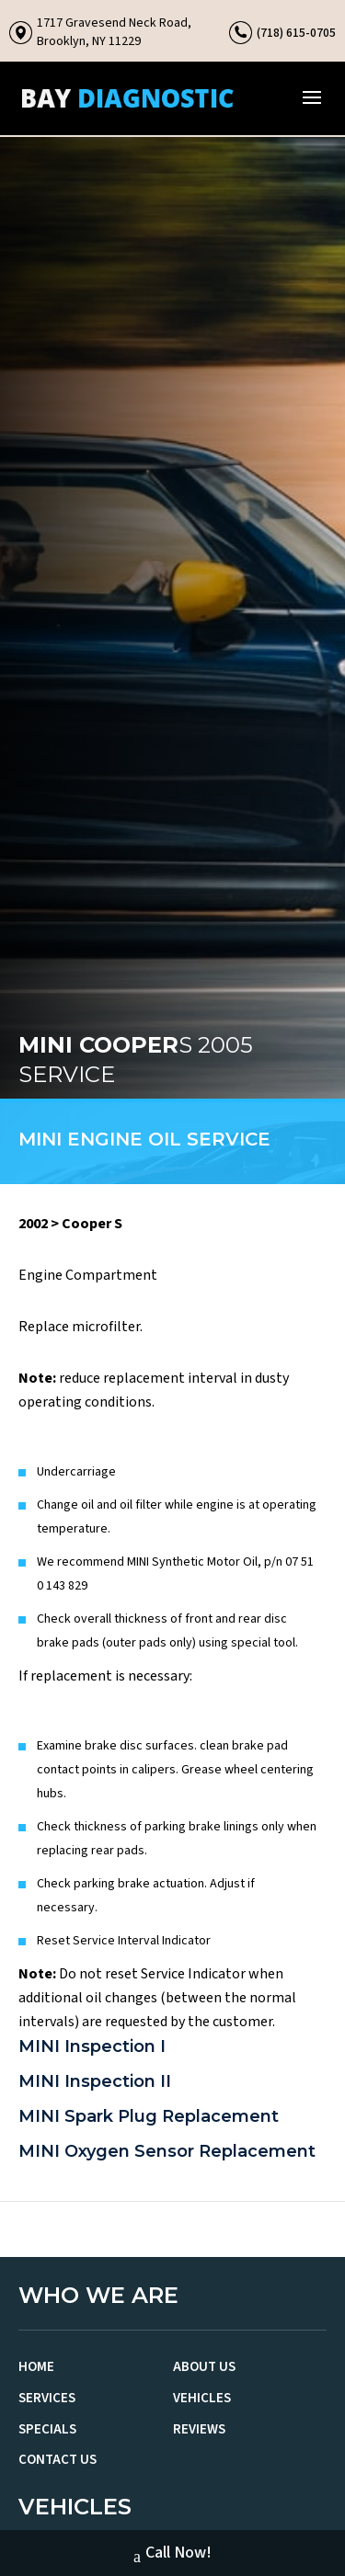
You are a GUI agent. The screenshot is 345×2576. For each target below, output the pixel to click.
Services (46, 2398)
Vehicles (202, 2398)
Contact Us (57, 2459)
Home (36, 2367)
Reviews (199, 2429)
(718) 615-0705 (296, 32)
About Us (204, 2367)
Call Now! (172, 2555)
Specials (47, 2429)
